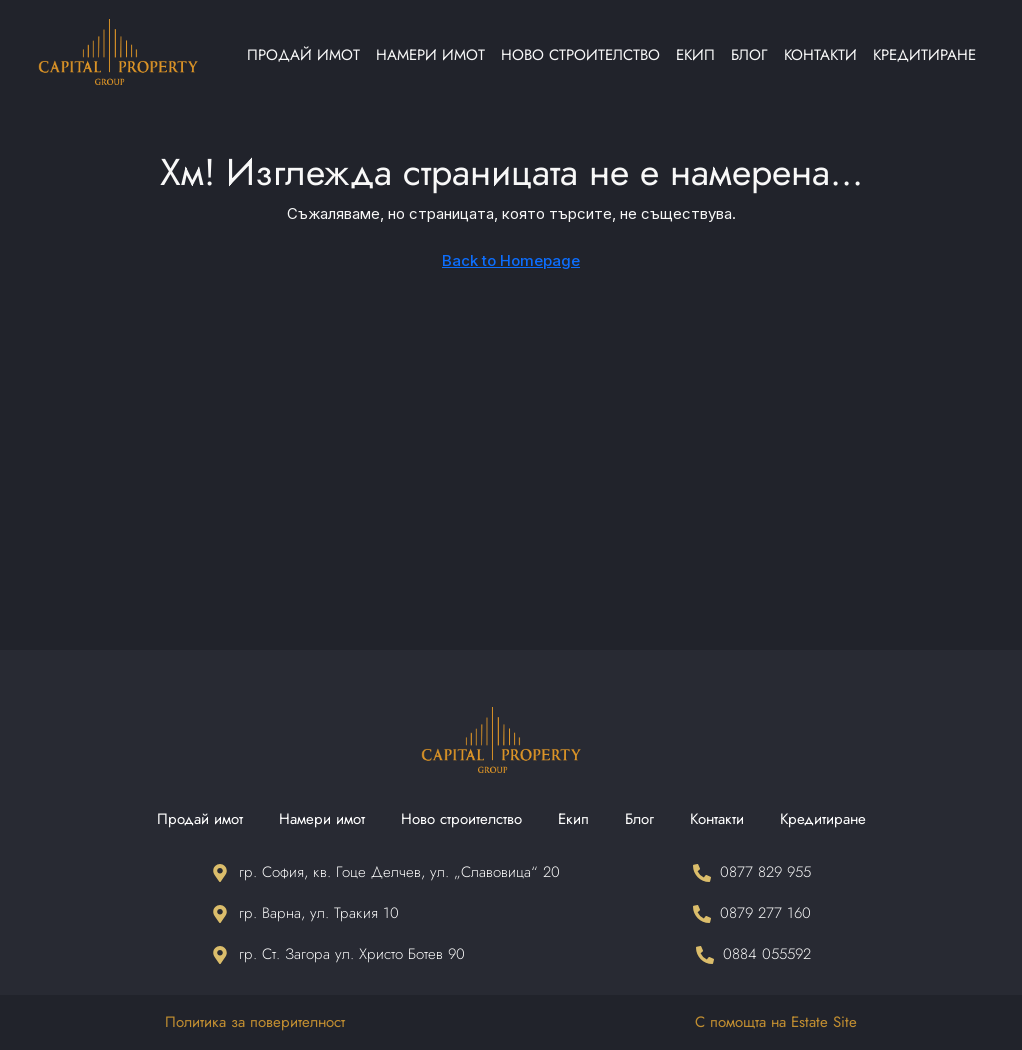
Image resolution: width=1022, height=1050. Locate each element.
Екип (695, 55)
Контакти (820, 55)
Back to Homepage (511, 260)
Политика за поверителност (255, 1022)
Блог (749, 55)
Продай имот (303, 55)
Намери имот (430, 55)
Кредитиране (924, 55)
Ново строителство (580, 55)
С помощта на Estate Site (776, 1022)
